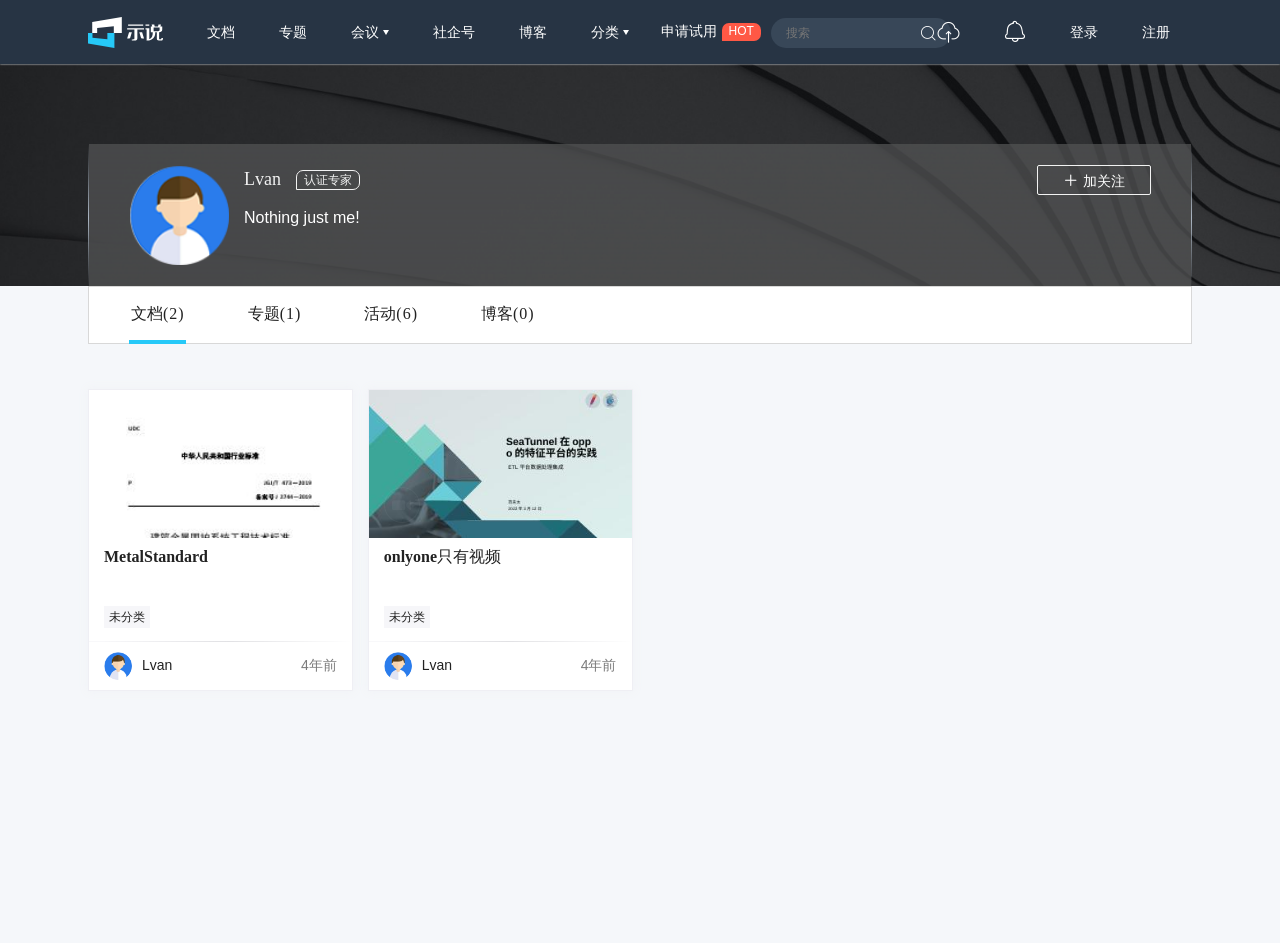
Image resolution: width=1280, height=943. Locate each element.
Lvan (157, 665)
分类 (607, 32)
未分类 (127, 617)
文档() (157, 314)
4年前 (319, 665)
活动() (390, 314)
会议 (367, 32)
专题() (274, 314)
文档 (221, 32)
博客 (533, 32)
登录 (1084, 32)
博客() (507, 314)
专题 (293, 32)
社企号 (454, 32)
